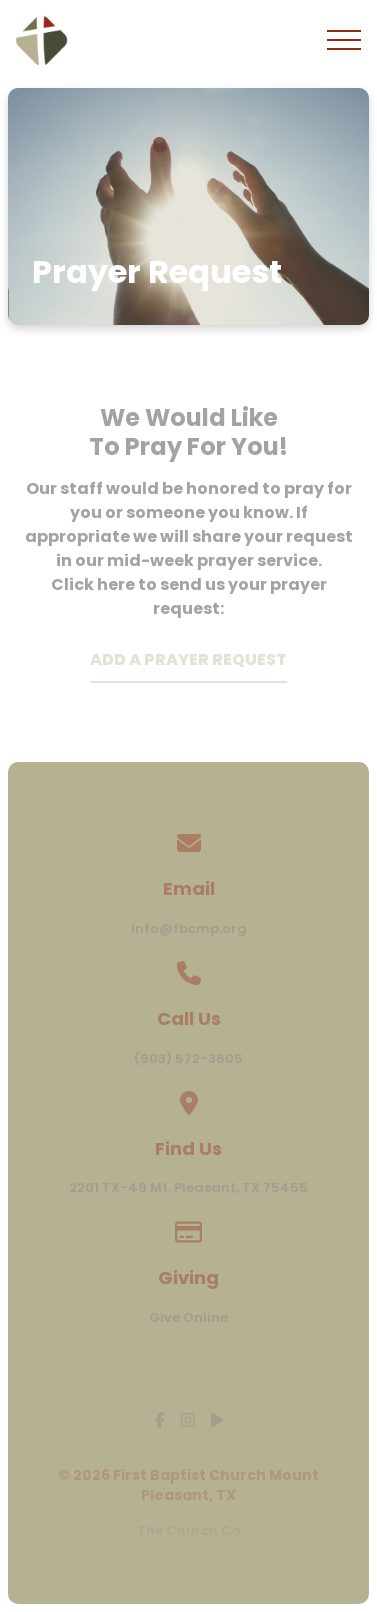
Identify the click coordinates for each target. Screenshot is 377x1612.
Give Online (188, 1317)
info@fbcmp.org (189, 928)
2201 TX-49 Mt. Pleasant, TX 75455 (188, 1187)
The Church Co (189, 1530)
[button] (344, 40)
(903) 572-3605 (188, 1058)
